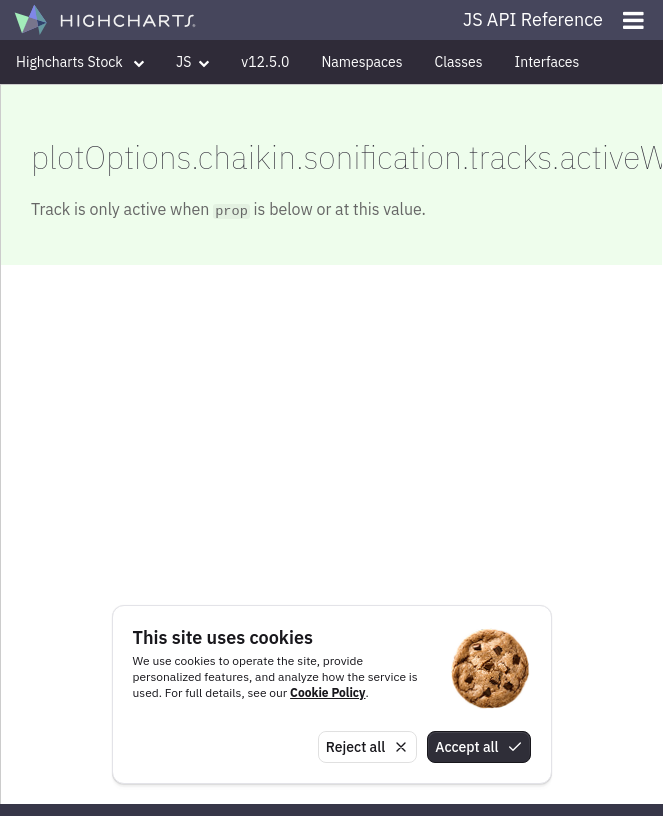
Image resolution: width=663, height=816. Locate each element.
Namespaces (361, 62)
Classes (459, 62)
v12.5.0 (265, 62)
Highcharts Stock (80, 62)
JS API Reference (533, 19)
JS (192, 62)
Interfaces (547, 62)
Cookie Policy (327, 692)
